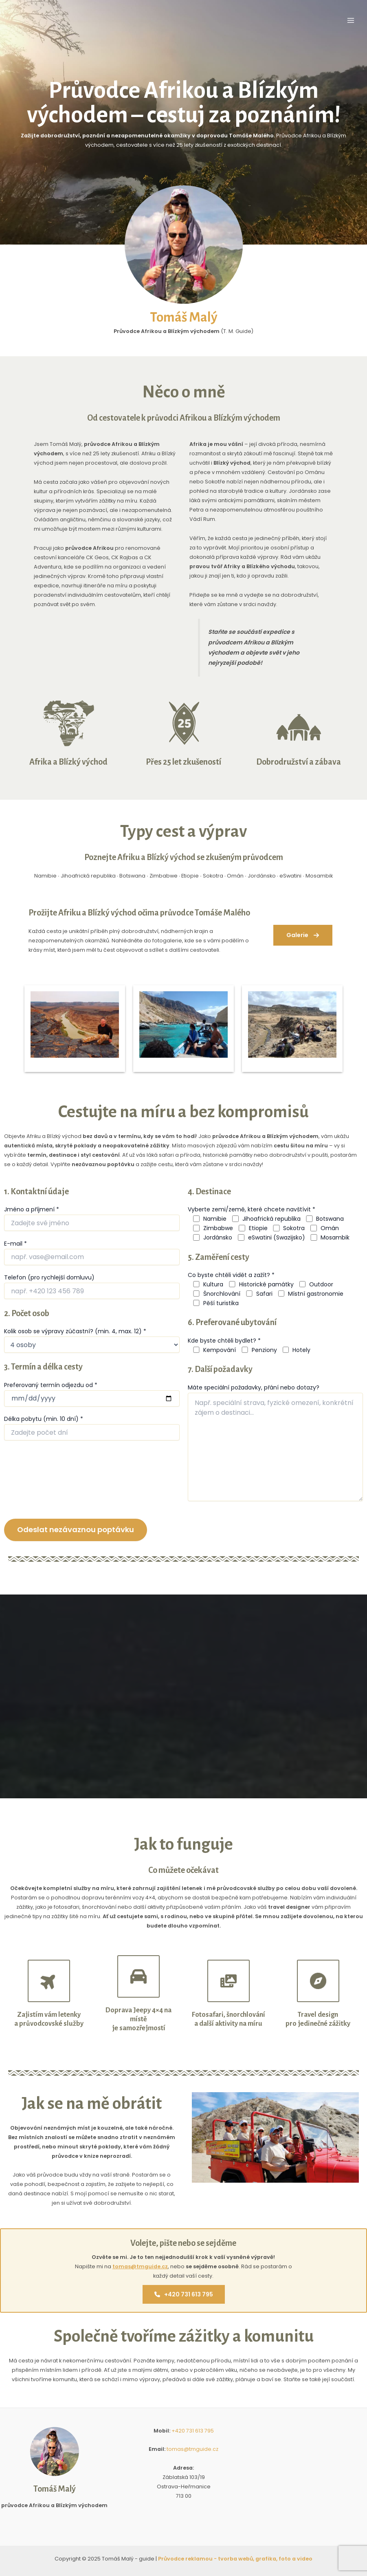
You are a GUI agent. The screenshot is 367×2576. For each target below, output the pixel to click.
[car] (138, 1976)
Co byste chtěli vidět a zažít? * (231, 1275)
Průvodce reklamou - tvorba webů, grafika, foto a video (235, 2558)
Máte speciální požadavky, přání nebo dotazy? (253, 1387)
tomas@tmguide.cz (140, 2266)
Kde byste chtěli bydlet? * (224, 1341)
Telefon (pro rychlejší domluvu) (49, 1277)
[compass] (318, 1981)
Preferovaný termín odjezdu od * (50, 1385)
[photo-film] (228, 1981)
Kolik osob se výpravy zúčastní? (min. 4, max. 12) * (75, 1331)
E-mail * (15, 1243)
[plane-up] (49, 1981)
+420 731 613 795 (183, 2295)
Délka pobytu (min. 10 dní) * (43, 1419)
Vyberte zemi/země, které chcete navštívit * (251, 1209)
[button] (302, 935)
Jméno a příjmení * (31, 1209)
